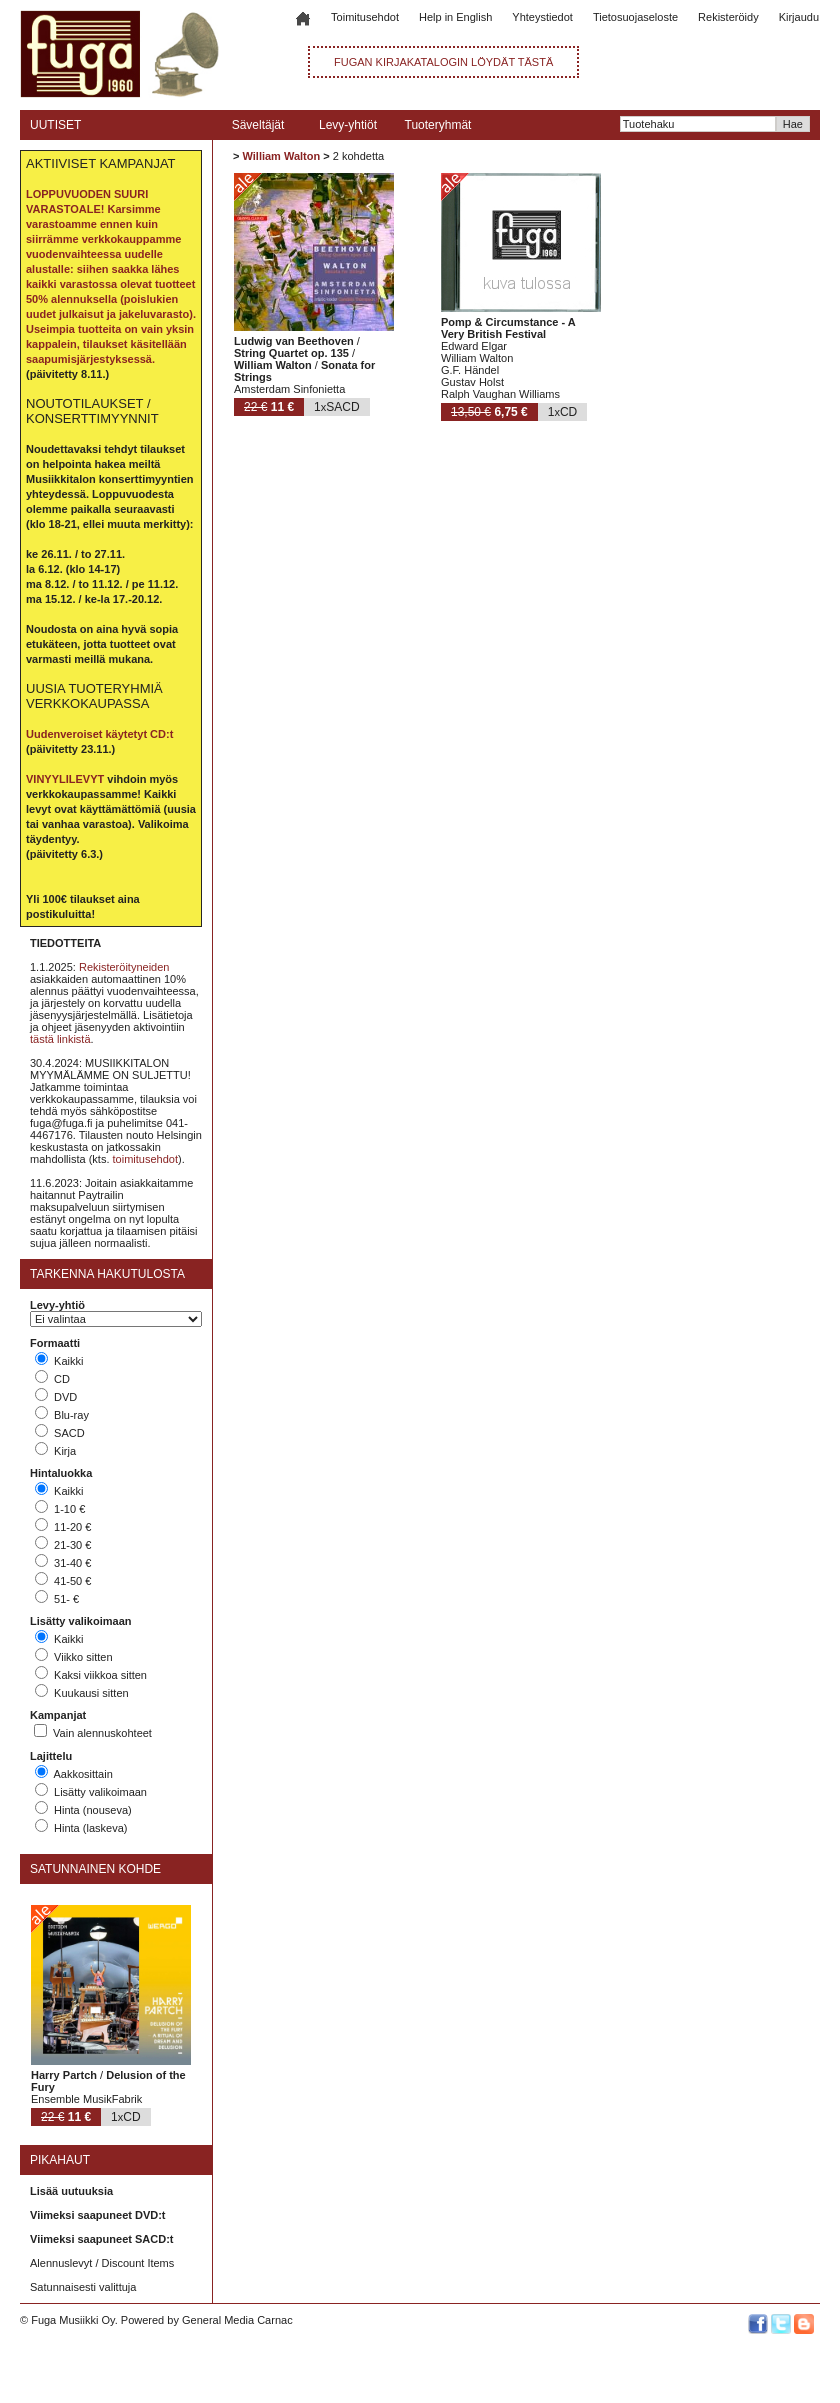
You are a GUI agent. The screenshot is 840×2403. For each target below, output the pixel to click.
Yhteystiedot (542, 17)
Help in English (455, 17)
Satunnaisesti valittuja (83, 2287)
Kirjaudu (799, 17)
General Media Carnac (237, 2320)
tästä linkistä (60, 1039)
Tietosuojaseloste (635, 17)
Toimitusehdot (365, 17)
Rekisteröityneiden (124, 967)
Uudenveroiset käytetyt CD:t (99, 734)
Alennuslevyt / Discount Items (102, 2263)
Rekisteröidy (728, 17)
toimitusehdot (145, 1159)
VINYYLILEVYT (65, 779)
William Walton (281, 156)
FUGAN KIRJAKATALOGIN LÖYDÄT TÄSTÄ (443, 62)
